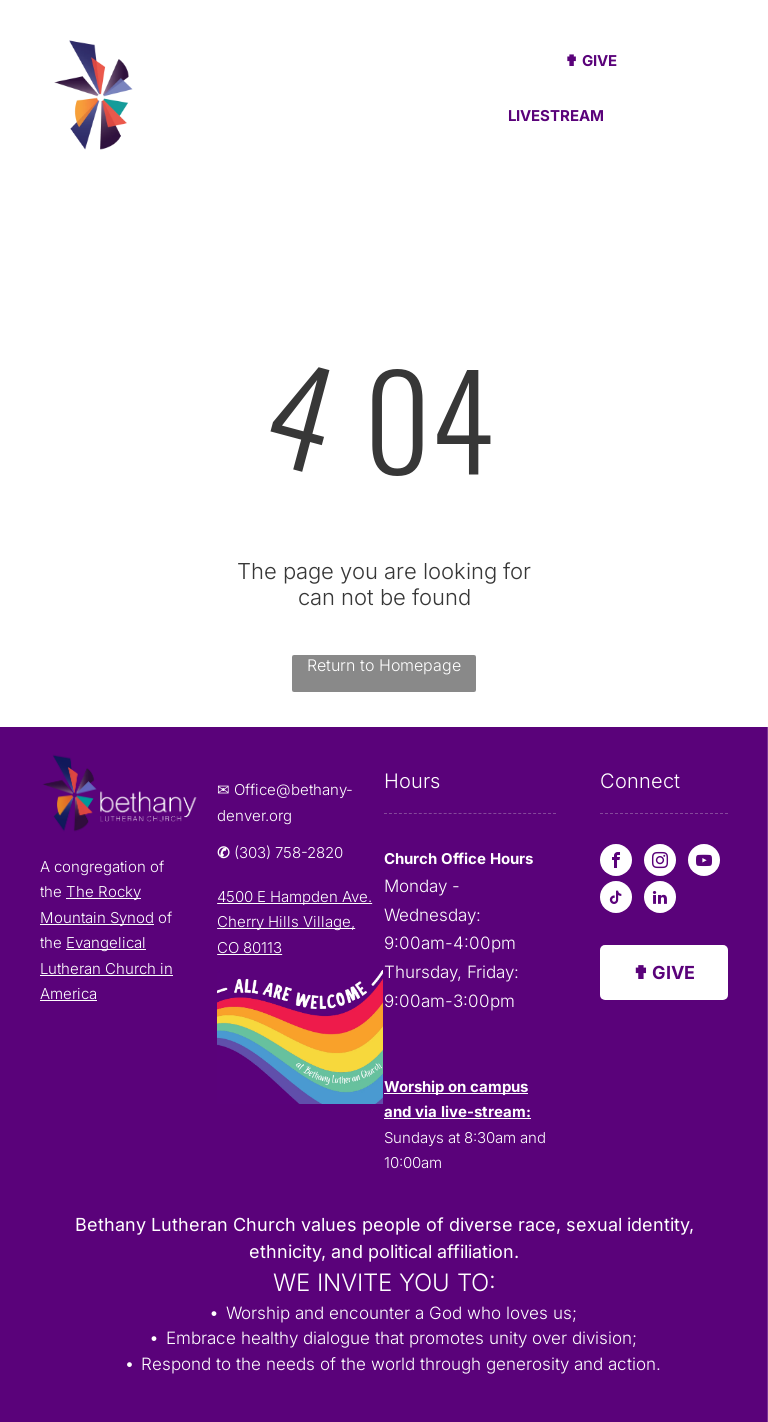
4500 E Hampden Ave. (294, 896)
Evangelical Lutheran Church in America (106, 968)
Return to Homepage (384, 665)
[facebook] (616, 862)
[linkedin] (660, 899)
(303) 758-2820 (288, 852)
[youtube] (704, 862)
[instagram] (660, 862)
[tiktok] (616, 899)
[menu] (724, 99)
